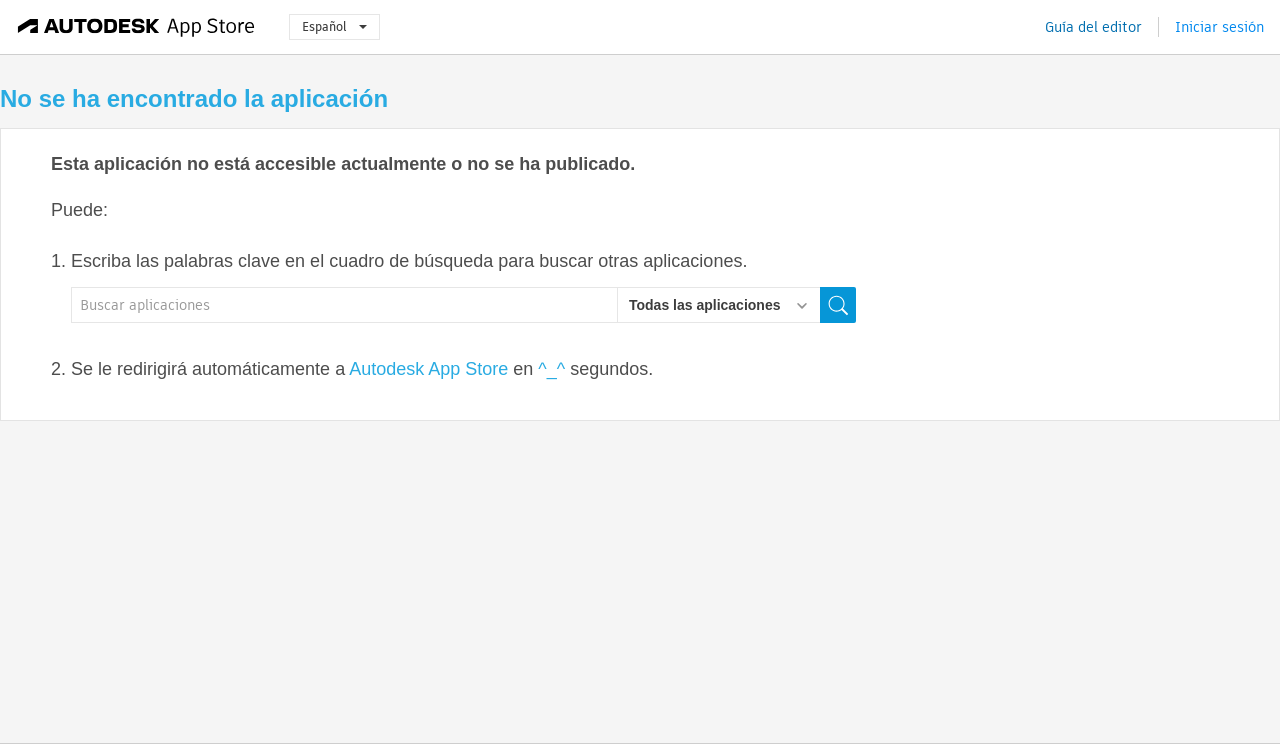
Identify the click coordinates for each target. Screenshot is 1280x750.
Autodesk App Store (428, 369)
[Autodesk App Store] (136, 27)
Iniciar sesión (1219, 27)
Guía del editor (1093, 27)
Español (334, 26)
